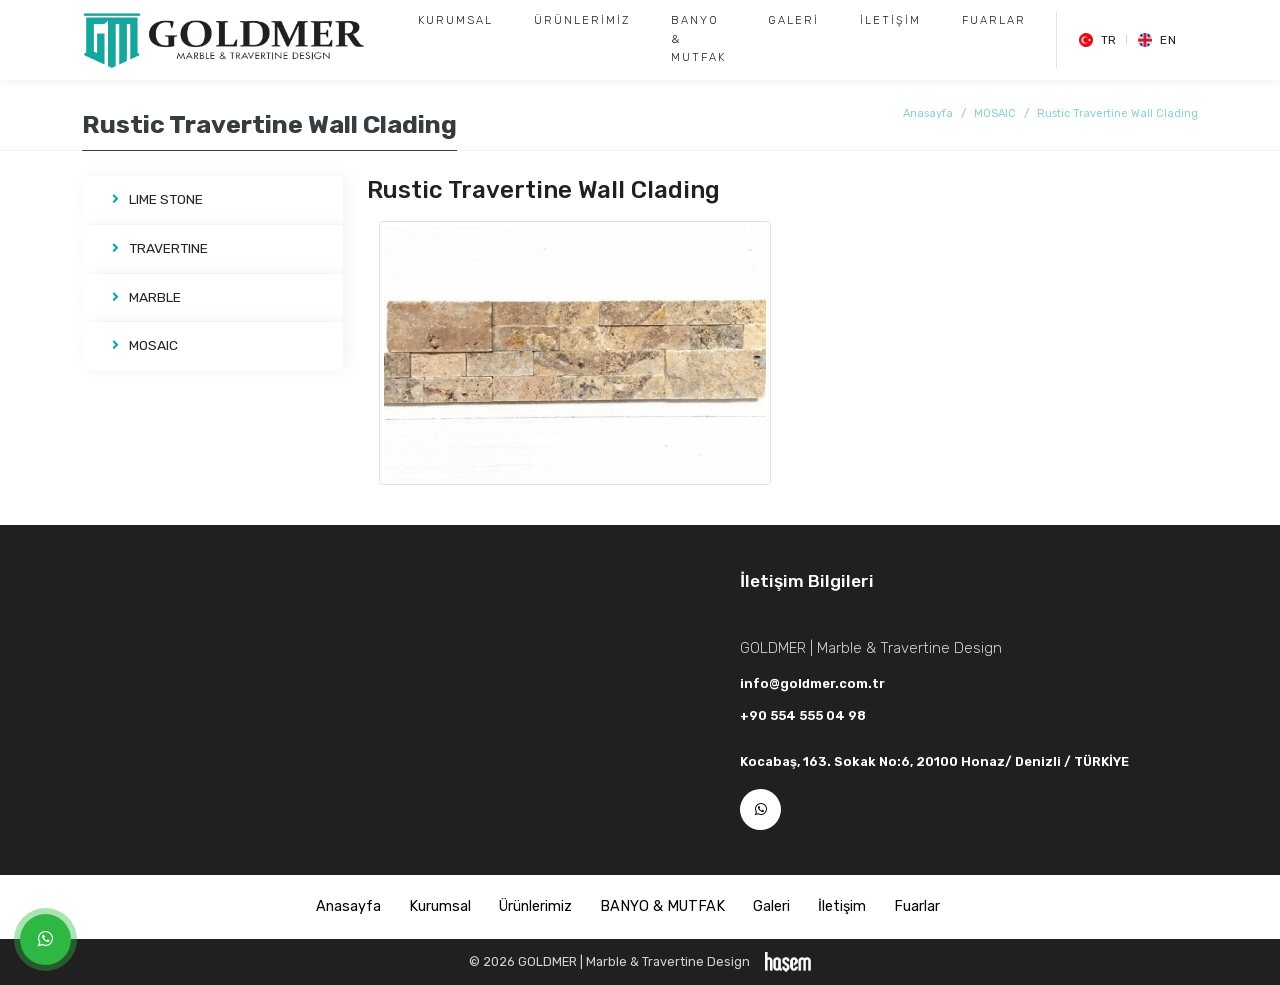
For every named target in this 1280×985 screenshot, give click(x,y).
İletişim (890, 20)
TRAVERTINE (160, 248)
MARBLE (146, 297)
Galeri (793, 20)
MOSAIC (995, 113)
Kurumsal (455, 20)
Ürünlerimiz (582, 20)
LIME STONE (157, 199)
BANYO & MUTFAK (698, 39)
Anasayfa (928, 113)
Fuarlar (994, 20)
